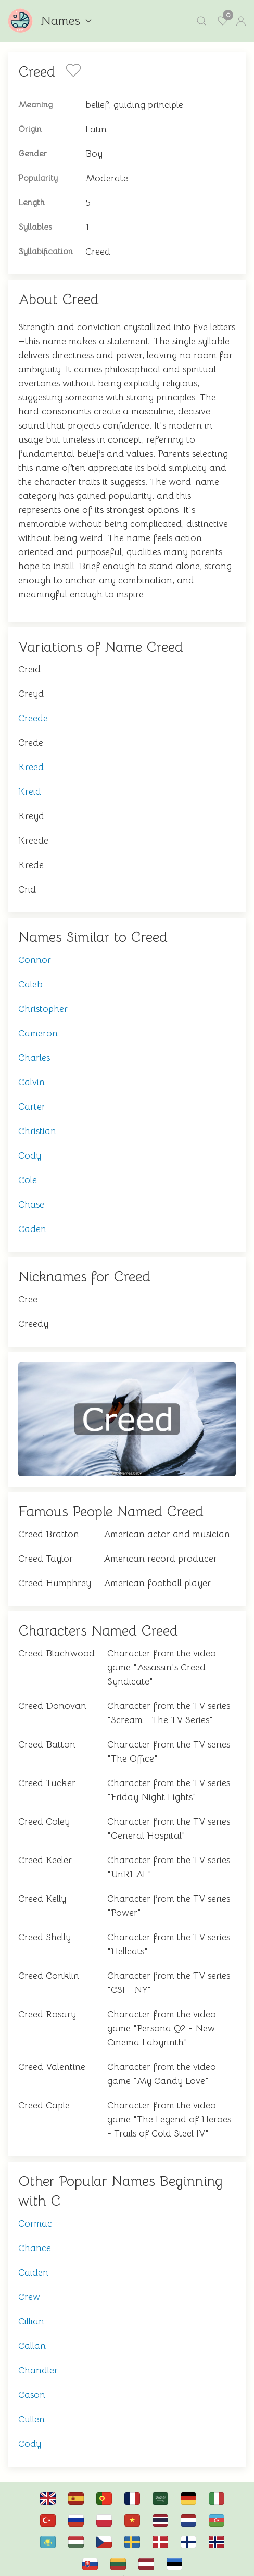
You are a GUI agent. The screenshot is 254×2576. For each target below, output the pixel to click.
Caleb (30, 973)
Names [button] (66, 21)
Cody (29, 1145)
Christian (37, 1120)
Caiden (33, 2262)
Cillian (31, 2311)
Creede (33, 707)
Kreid (29, 781)
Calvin (31, 1071)
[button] (201, 21)
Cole (27, 1169)
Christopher (43, 998)
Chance (34, 2237)
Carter (31, 1096)
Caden (32, 1218)
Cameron (38, 1022)
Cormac (35, 2213)
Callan (32, 2335)
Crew (29, 2286)
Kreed (31, 756)
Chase (31, 1194)
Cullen (31, 2409)
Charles (34, 1047)
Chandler (38, 2360)
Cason (31, 2384)
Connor (34, 949)
